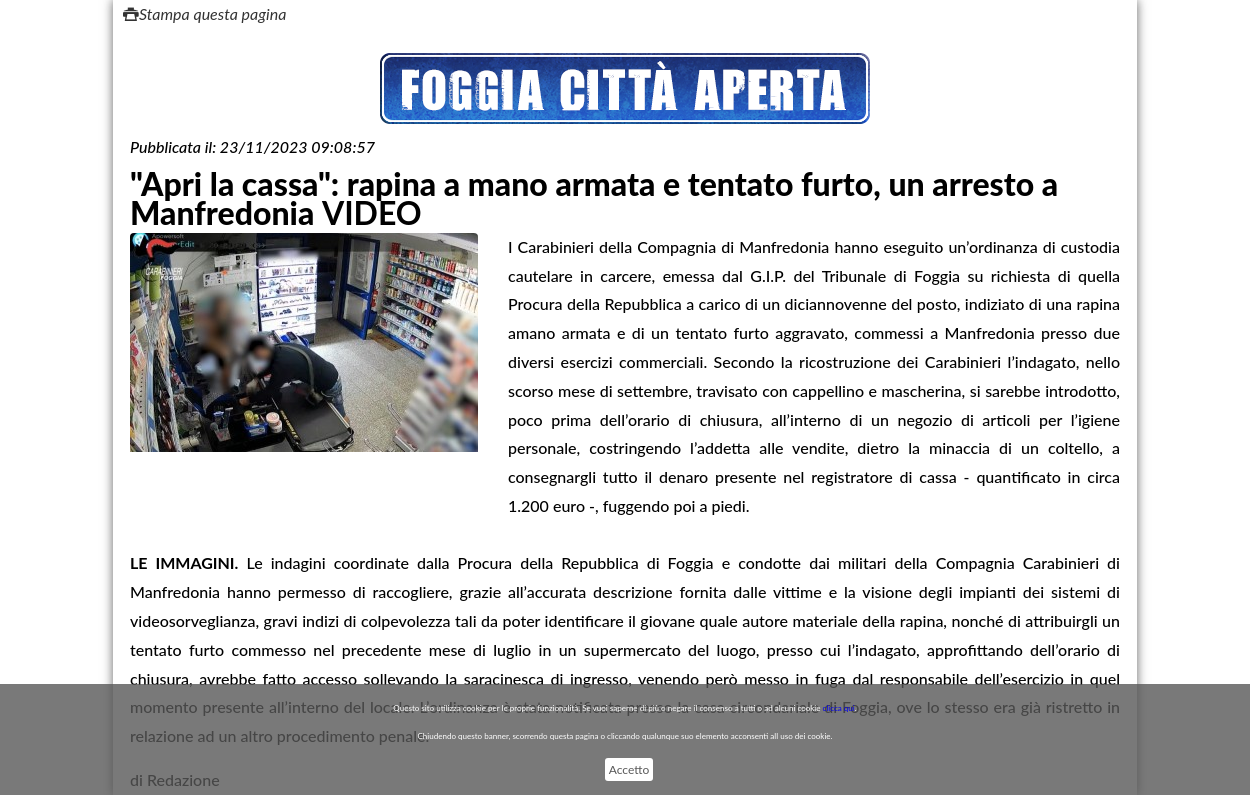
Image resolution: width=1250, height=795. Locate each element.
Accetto (629, 769)
